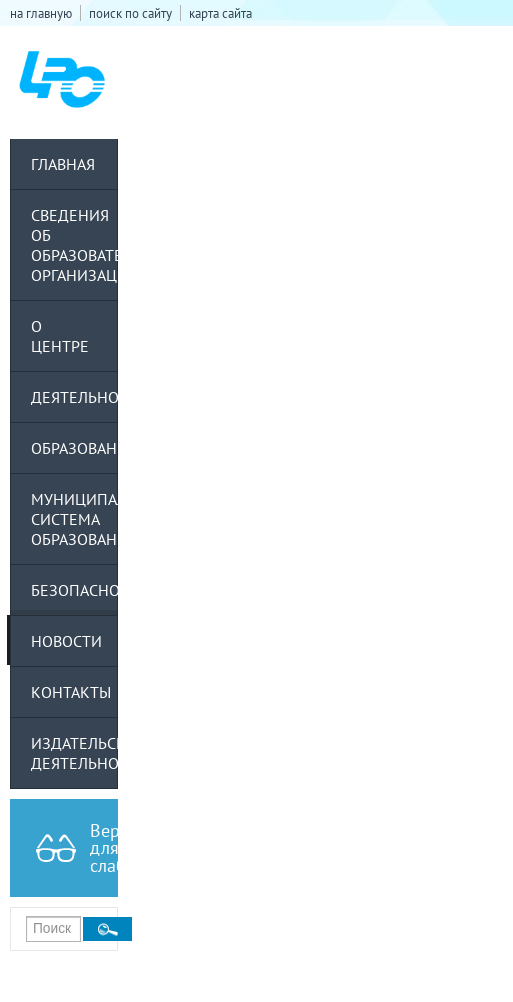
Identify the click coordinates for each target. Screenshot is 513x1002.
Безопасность (74, 590)
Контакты (71, 692)
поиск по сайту (130, 13)
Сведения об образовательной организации (74, 245)
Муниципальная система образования (74, 519)
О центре (60, 336)
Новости (66, 641)
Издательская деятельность (74, 753)
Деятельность (74, 397)
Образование (74, 448)
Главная (63, 164)
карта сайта (220, 13)
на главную (41, 13)
